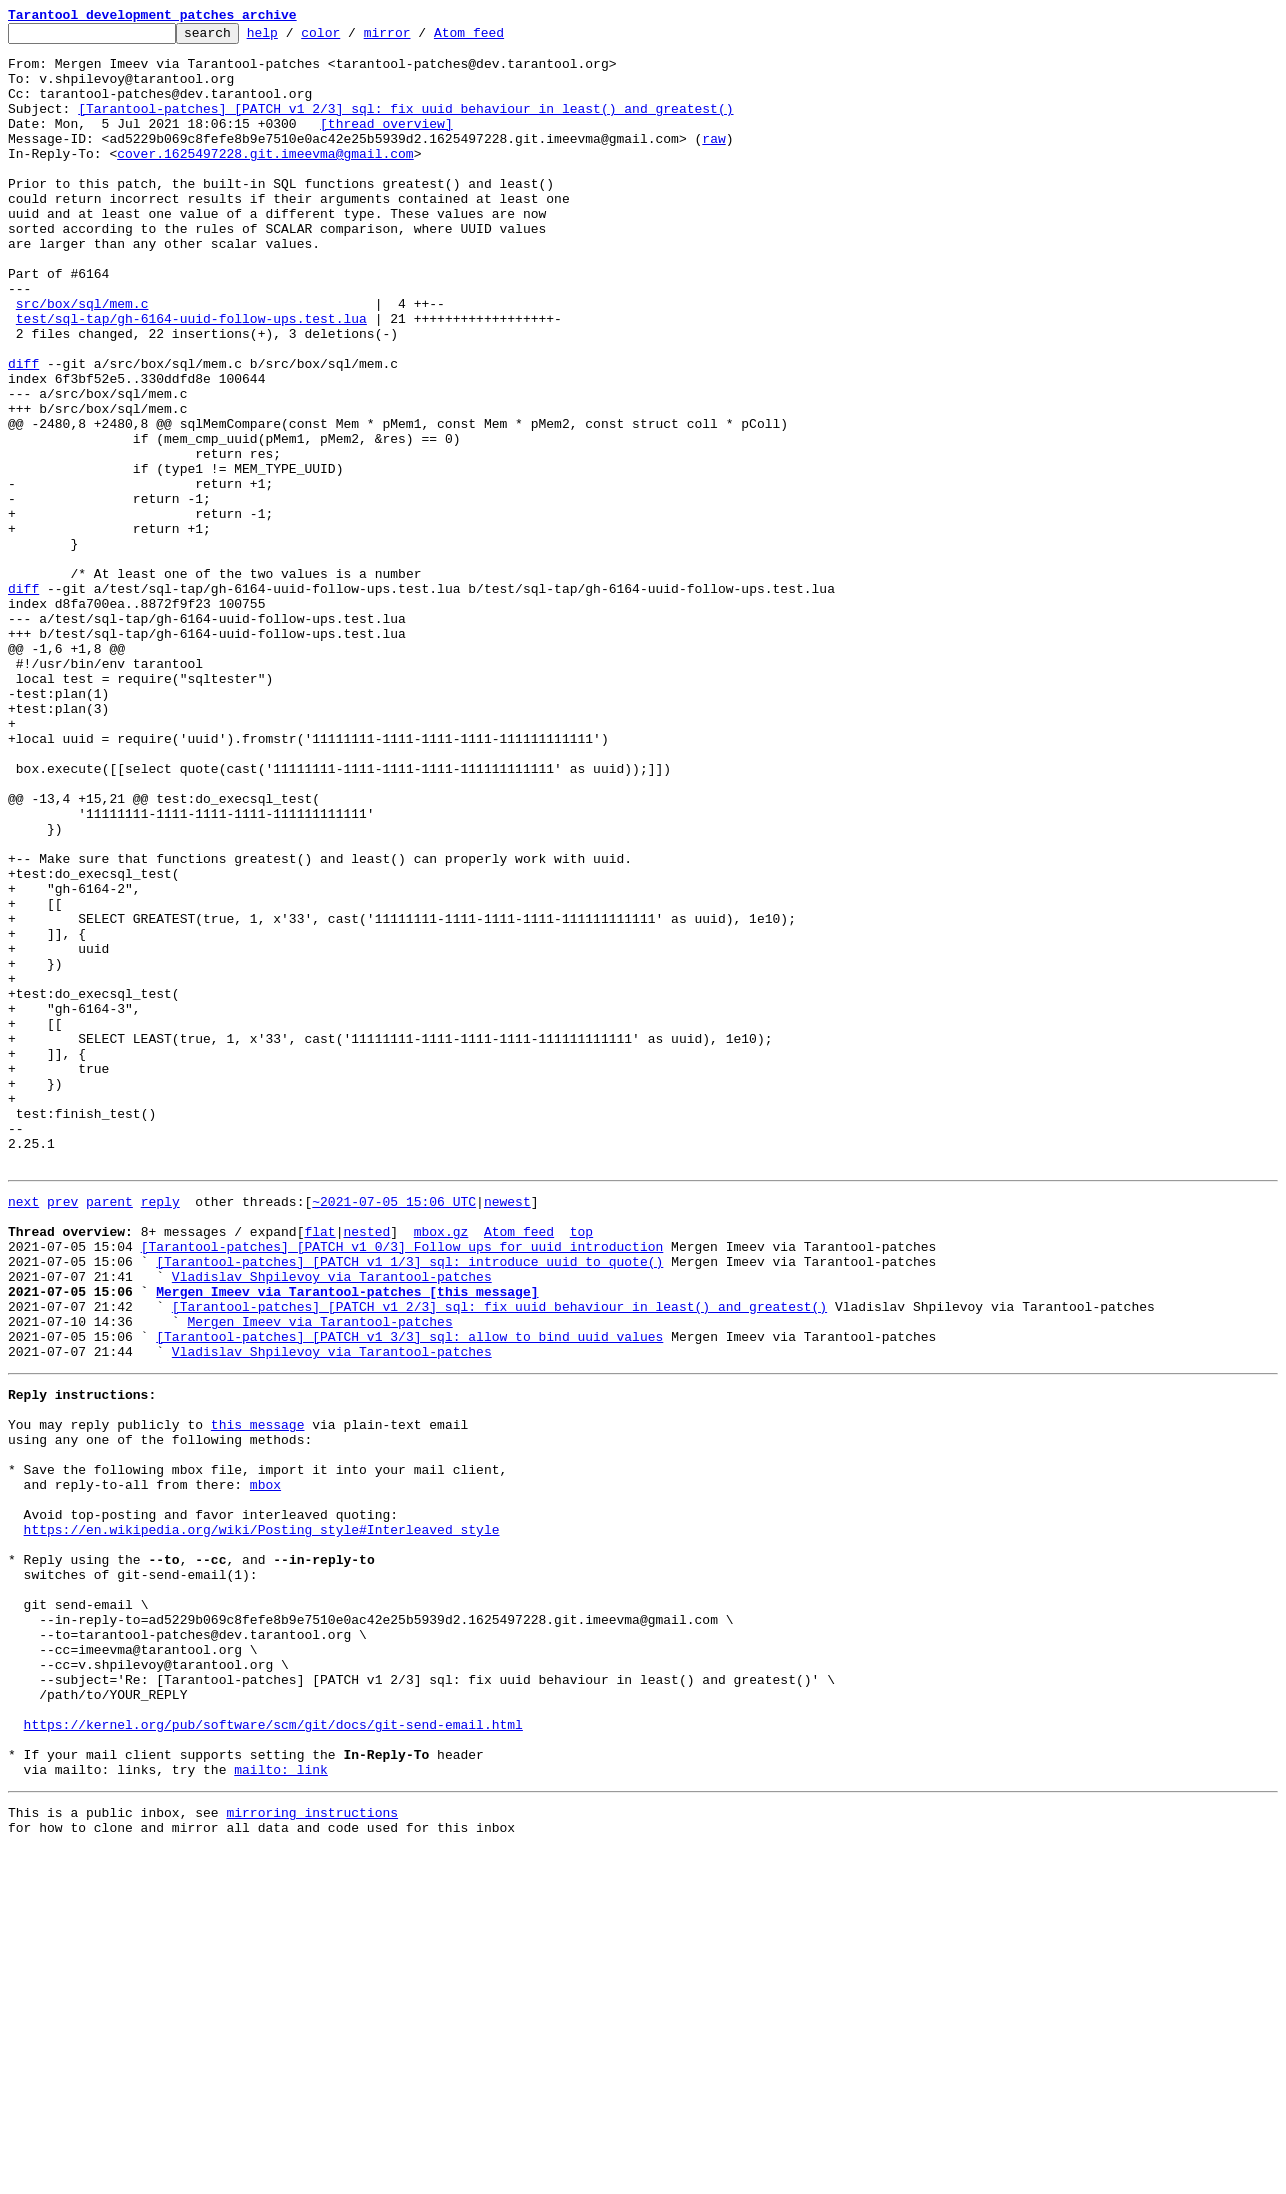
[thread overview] (386, 144)
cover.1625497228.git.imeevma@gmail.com (265, 180)
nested (366, 1468)
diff (23, 432)
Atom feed (500, 38)
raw (713, 162)
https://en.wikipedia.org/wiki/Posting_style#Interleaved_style (262, 1820)
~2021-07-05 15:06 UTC (394, 1432)
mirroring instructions (312, 2154)
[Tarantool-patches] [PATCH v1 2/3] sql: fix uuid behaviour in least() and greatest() (405, 126)
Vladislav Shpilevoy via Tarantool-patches (332, 1522)
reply (160, 1432)
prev (62, 1432)
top (581, 1468)
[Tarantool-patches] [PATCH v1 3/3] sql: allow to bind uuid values (409, 1594)
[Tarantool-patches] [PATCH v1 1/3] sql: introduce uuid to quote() (409, 1504)
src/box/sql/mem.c (82, 360)
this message (258, 1694)
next (23, 1432)
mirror (418, 38)
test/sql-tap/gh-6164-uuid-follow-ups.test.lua (191, 378)
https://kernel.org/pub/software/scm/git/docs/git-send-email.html (273, 2054)
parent (109, 1432)
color (351, 38)
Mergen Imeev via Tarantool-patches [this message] (347, 1540)
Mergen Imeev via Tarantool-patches (319, 1576)
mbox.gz (441, 1468)
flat (319, 1468)
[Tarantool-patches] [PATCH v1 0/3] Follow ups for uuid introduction (402, 1486)
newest (507, 1432)
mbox (265, 1766)
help (293, 38)
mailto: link (281, 2108)
